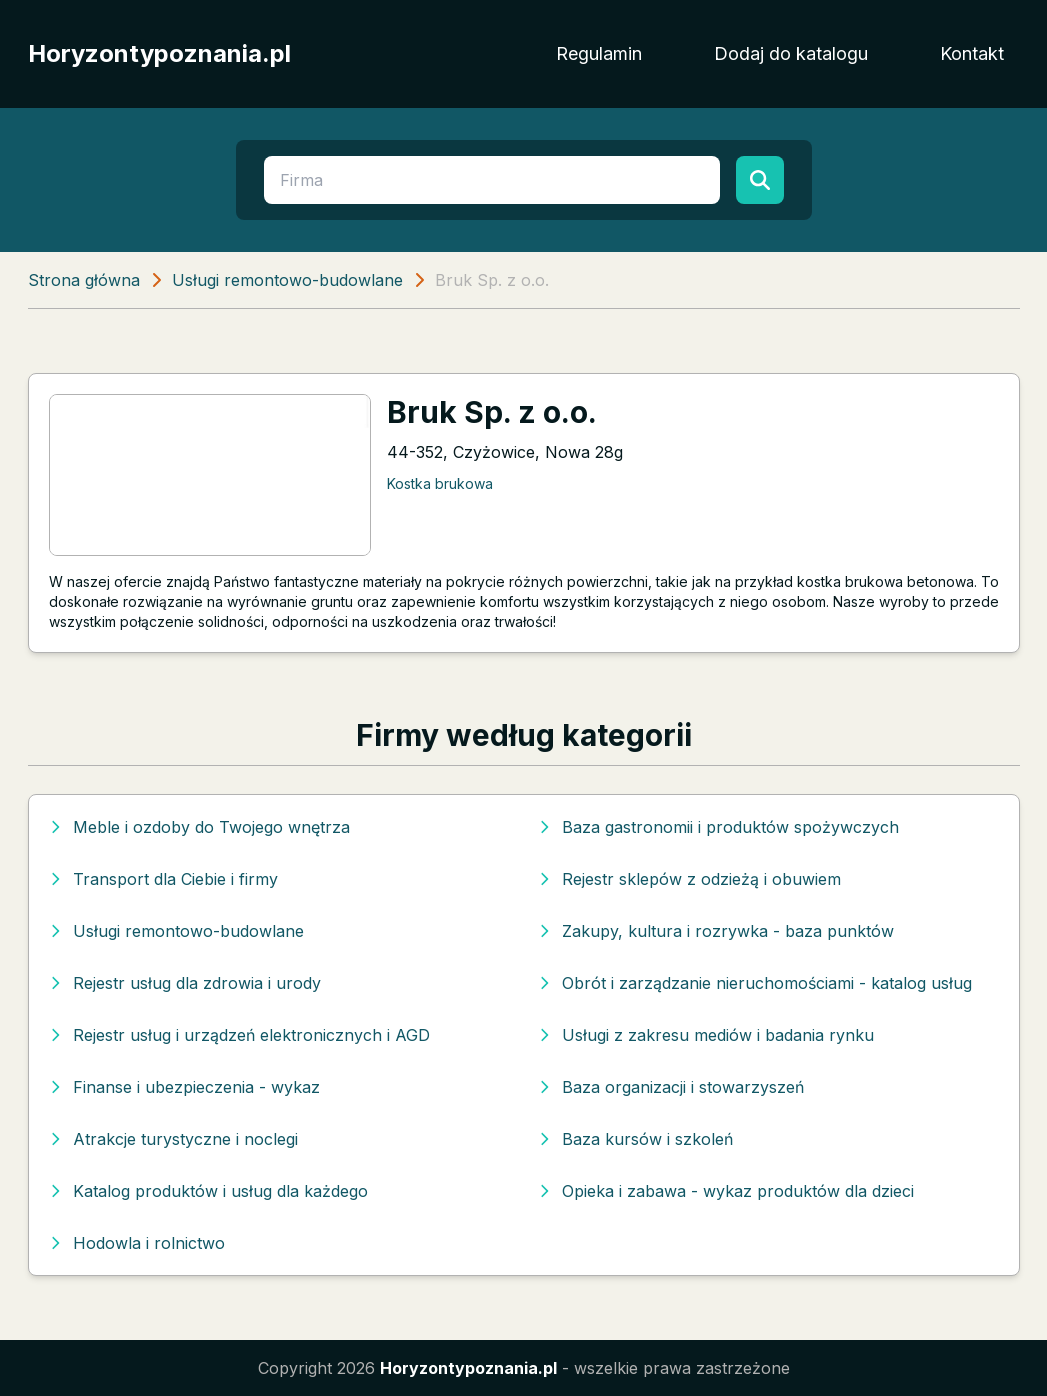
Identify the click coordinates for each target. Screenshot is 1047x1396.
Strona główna (84, 280)
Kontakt (972, 53)
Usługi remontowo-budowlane (287, 280)
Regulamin (599, 53)
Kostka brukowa (440, 483)
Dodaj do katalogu (791, 53)
